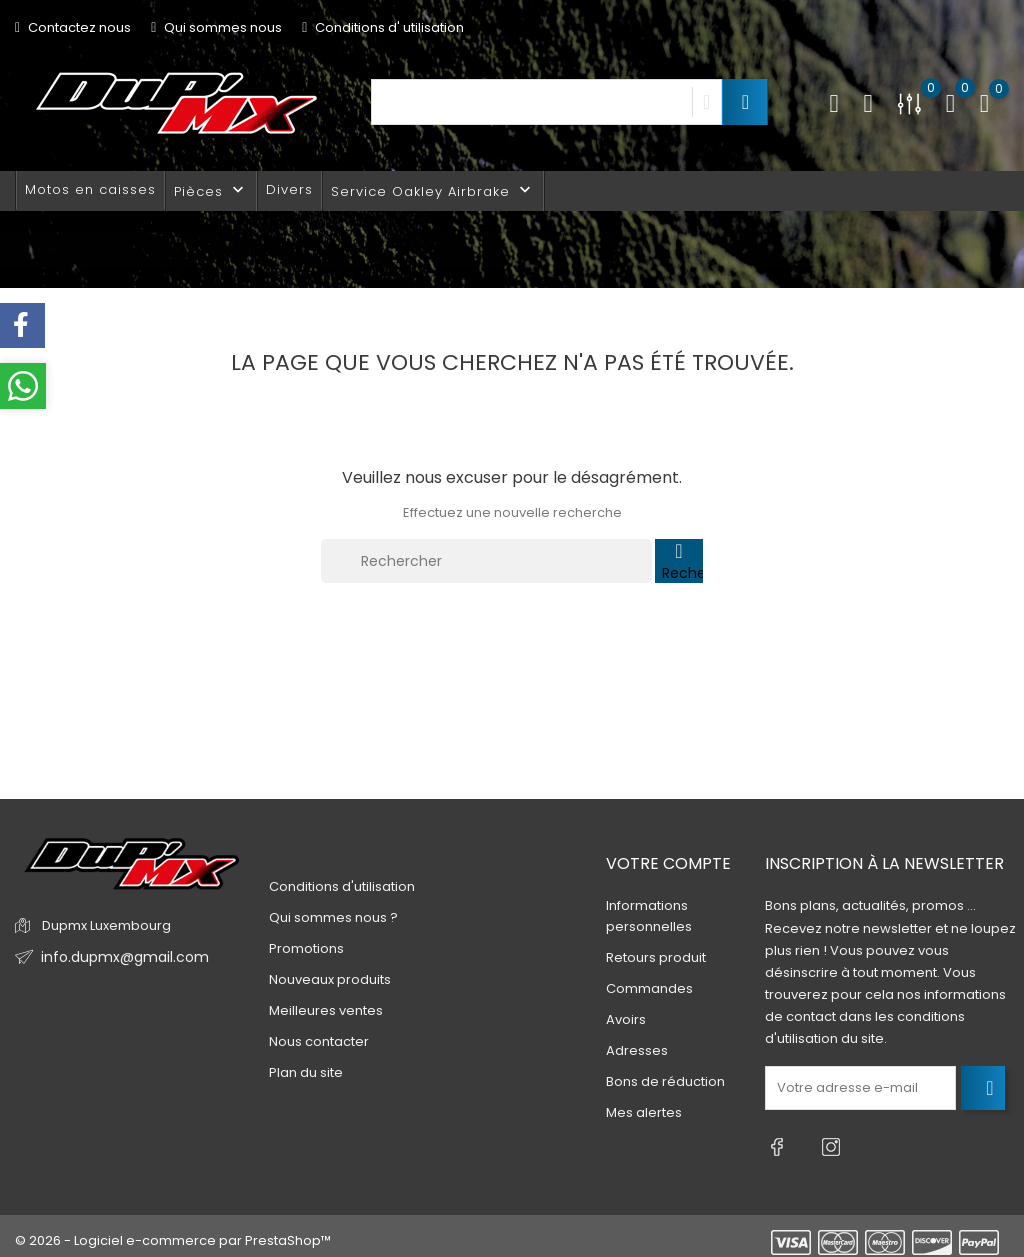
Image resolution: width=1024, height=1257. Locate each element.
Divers (289, 189)
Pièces (211, 190)
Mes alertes (644, 1112)
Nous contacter (319, 1041)
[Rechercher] (486, 561)
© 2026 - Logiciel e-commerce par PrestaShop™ (173, 1231)
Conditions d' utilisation (383, 27)
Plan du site (306, 1072)
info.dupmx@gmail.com (118, 957)
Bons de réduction (665, 1081)
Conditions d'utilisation (342, 886)
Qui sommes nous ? (333, 917)
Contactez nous (73, 27)
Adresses (637, 1050)
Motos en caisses (90, 189)
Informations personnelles (649, 916)
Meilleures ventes (326, 1010)
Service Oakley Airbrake (433, 190)
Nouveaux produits (330, 979)
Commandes (649, 988)
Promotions (306, 948)
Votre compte (668, 863)
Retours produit (656, 957)
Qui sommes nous (216, 27)
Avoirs (626, 1019)
